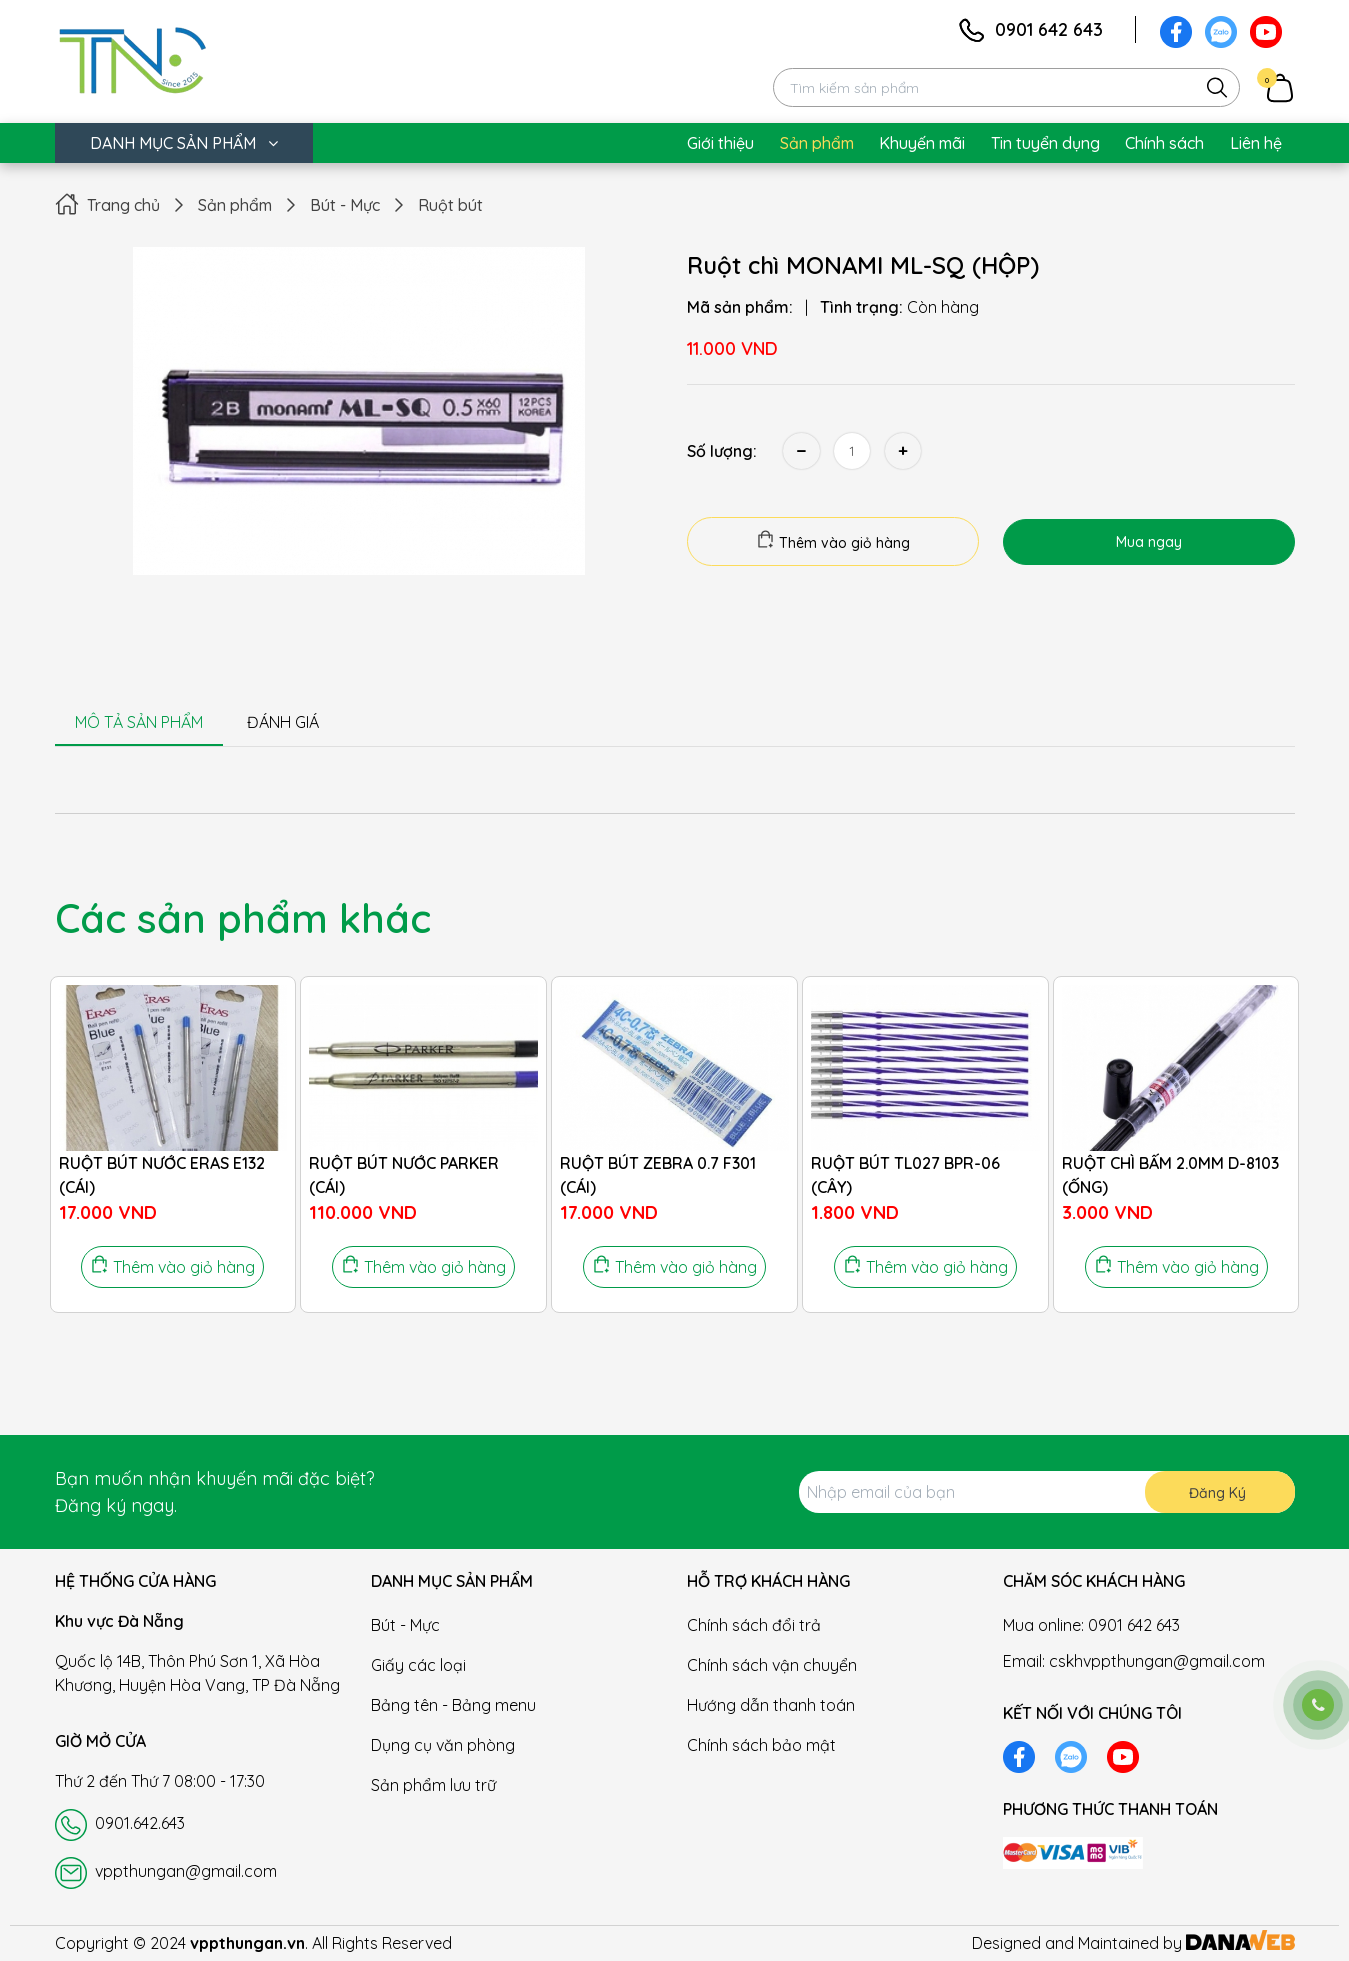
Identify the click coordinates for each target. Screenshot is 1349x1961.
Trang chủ (123, 205)
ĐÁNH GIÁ (283, 722)
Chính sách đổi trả (754, 1625)
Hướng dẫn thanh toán (771, 1705)
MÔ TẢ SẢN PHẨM (139, 722)
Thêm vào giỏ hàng (833, 541)
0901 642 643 (1049, 29)
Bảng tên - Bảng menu (453, 1705)
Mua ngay (1149, 542)
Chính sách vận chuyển (772, 1665)
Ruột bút (450, 205)
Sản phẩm (235, 205)
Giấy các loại (418, 1665)
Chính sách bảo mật (761, 1745)
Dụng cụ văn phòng (443, 1745)
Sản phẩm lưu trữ (433, 1785)
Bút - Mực (345, 205)
